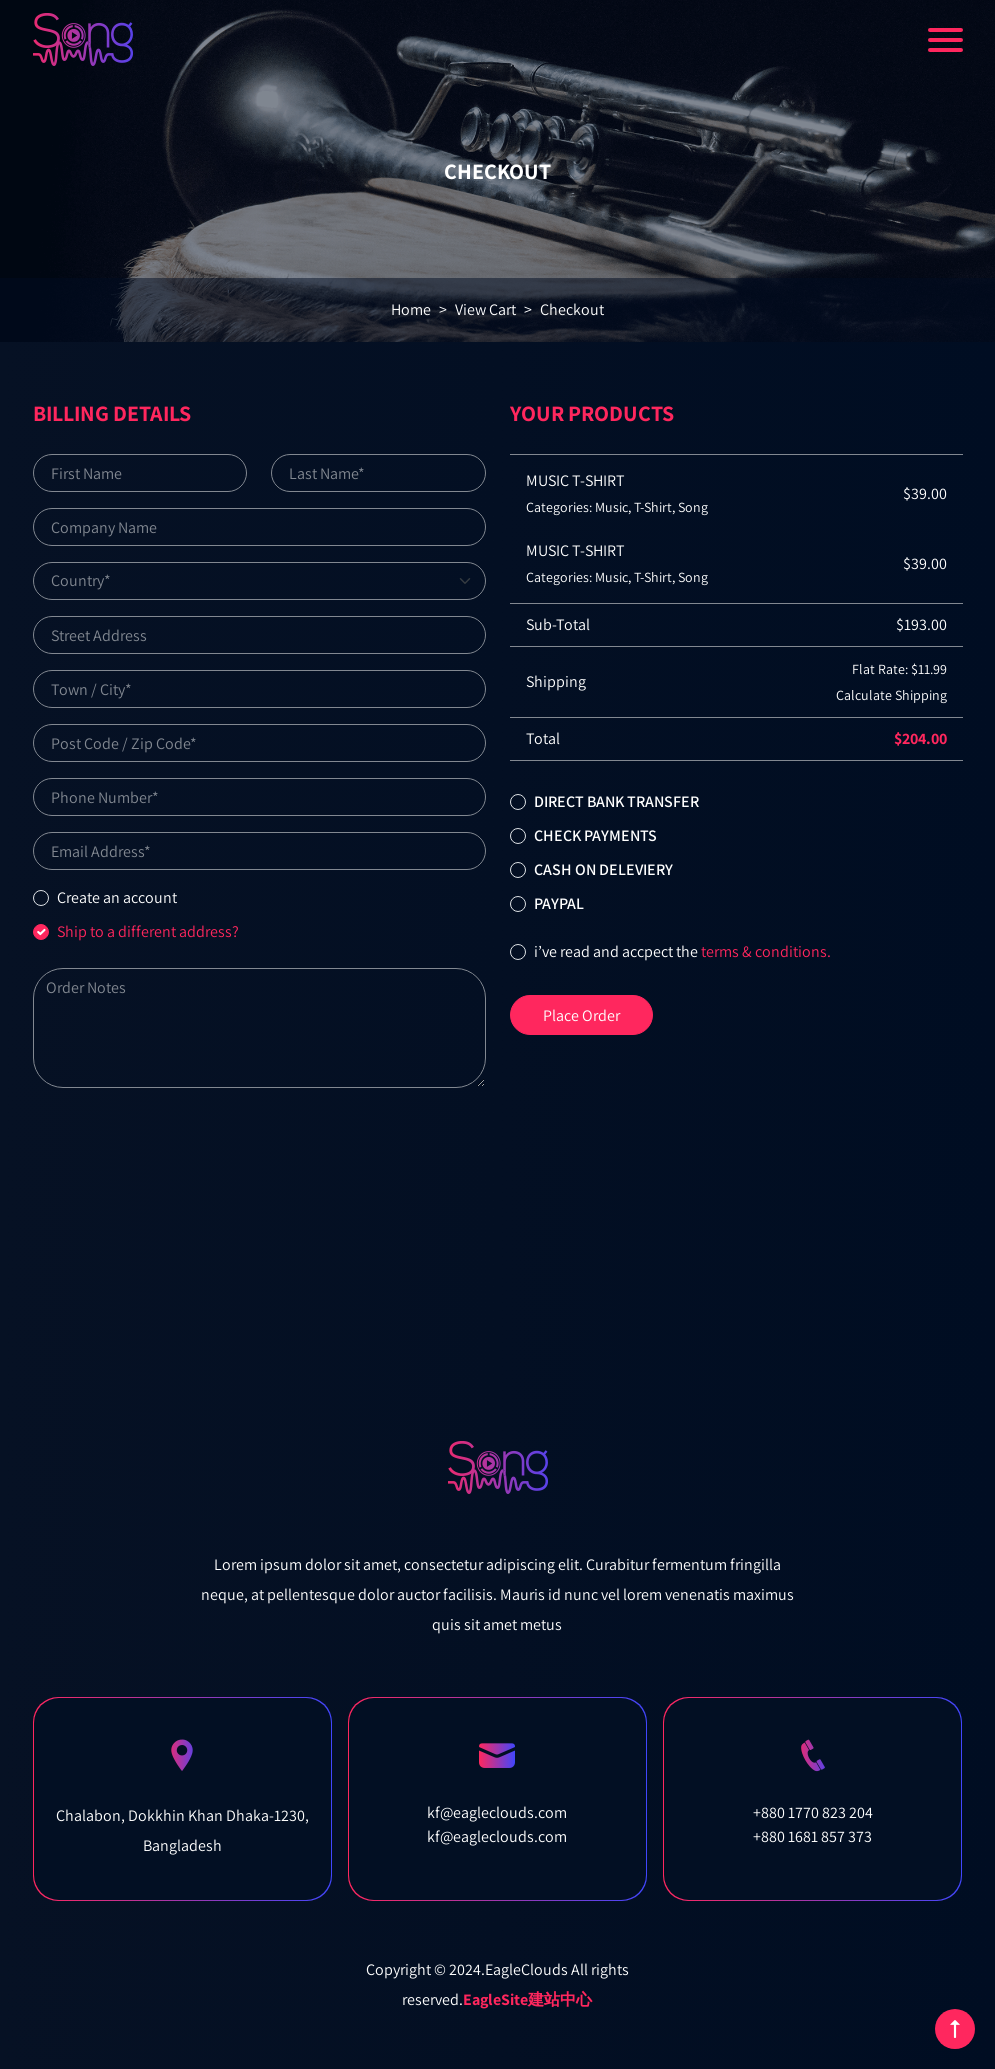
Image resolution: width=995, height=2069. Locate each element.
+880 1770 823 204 (813, 1812)
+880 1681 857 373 (812, 1836)
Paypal (559, 903)
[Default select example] (259, 581)
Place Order (581, 1015)
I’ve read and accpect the (682, 951)
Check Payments (595, 835)
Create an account (117, 897)
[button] (518, 802)
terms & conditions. (766, 951)
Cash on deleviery (603, 869)
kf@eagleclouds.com (497, 1812)
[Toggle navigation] (945, 40)
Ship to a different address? (148, 931)
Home (411, 309)
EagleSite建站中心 (527, 1999)
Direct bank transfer (616, 801)
